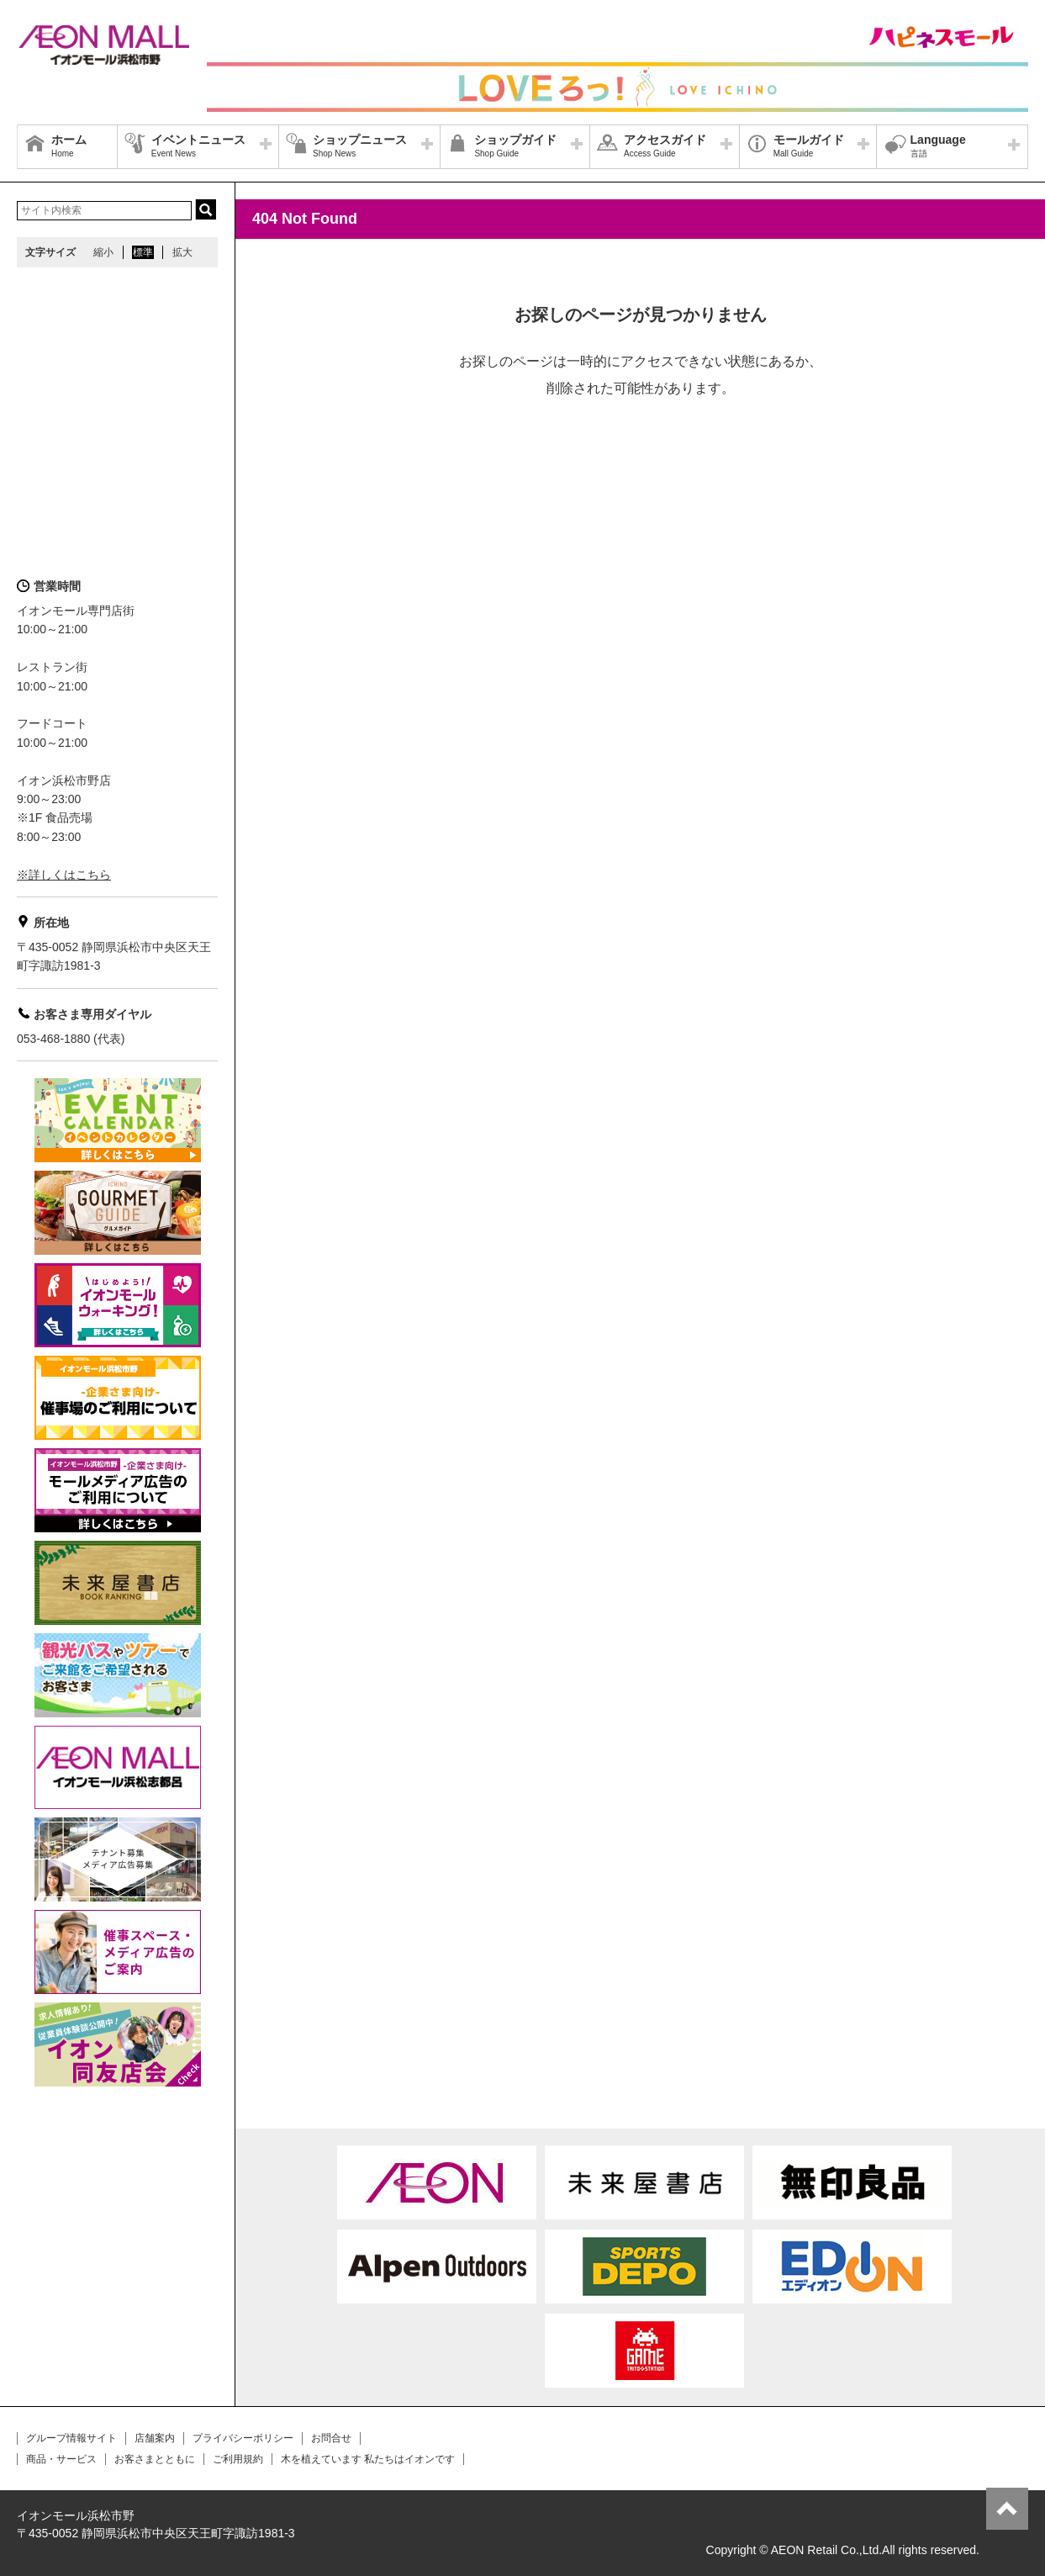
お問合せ (331, 2438)
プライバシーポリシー (243, 2438)
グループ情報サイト (71, 2438)
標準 (143, 252)
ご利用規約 (238, 2459)
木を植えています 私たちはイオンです (368, 2459)
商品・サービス (61, 2459)
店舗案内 (155, 2438)
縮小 (103, 252)
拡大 (182, 252)
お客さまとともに (154, 2459)
